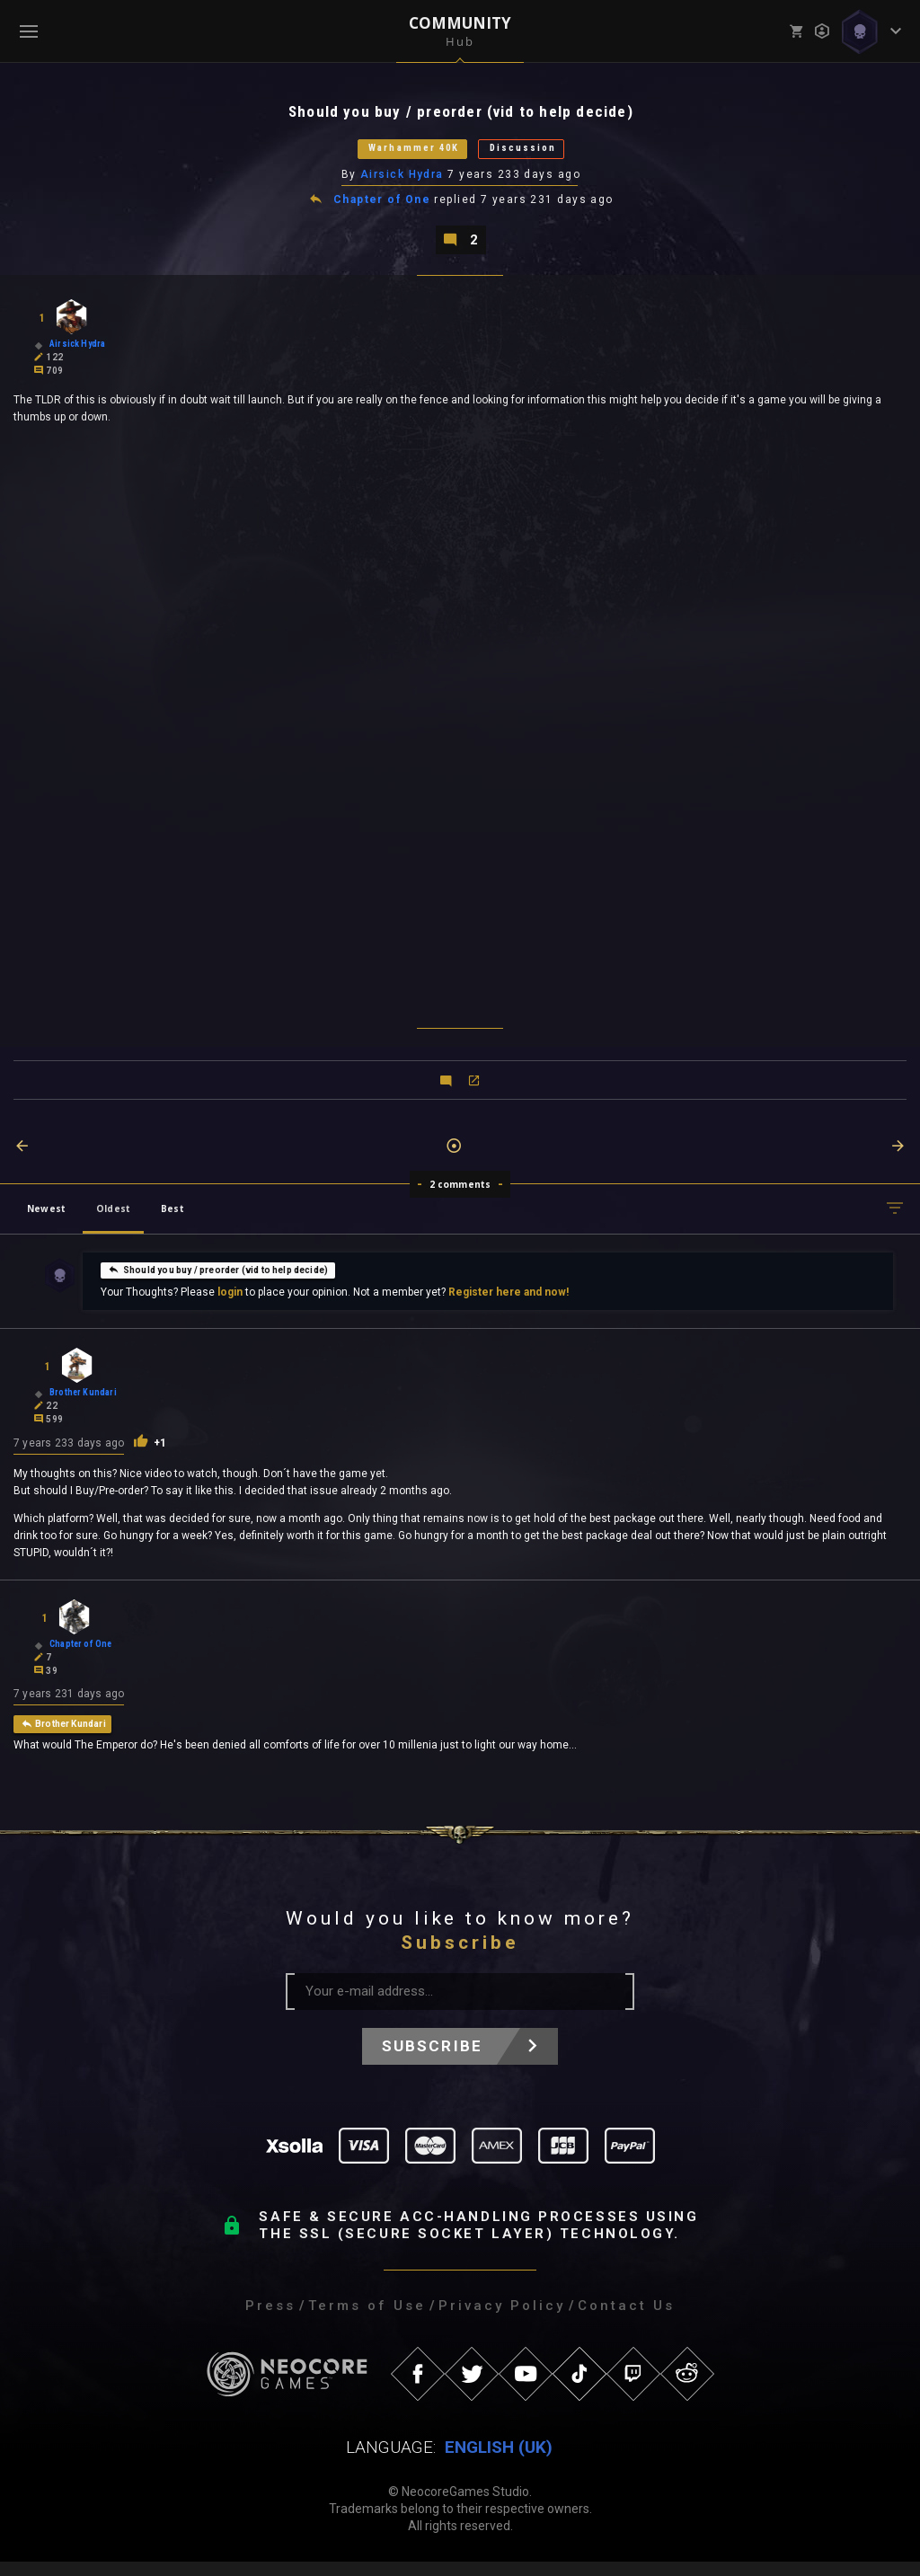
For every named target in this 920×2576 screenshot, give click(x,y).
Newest (46, 1221)
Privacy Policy (501, 2320)
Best (172, 1221)
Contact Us (626, 2320)
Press (270, 2320)
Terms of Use (367, 2320)
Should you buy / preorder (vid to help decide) (218, 1282)
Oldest (113, 1221)
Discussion (545, 154)
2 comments (460, 1197)
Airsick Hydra (403, 182)
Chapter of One (382, 208)
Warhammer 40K (398, 154)
